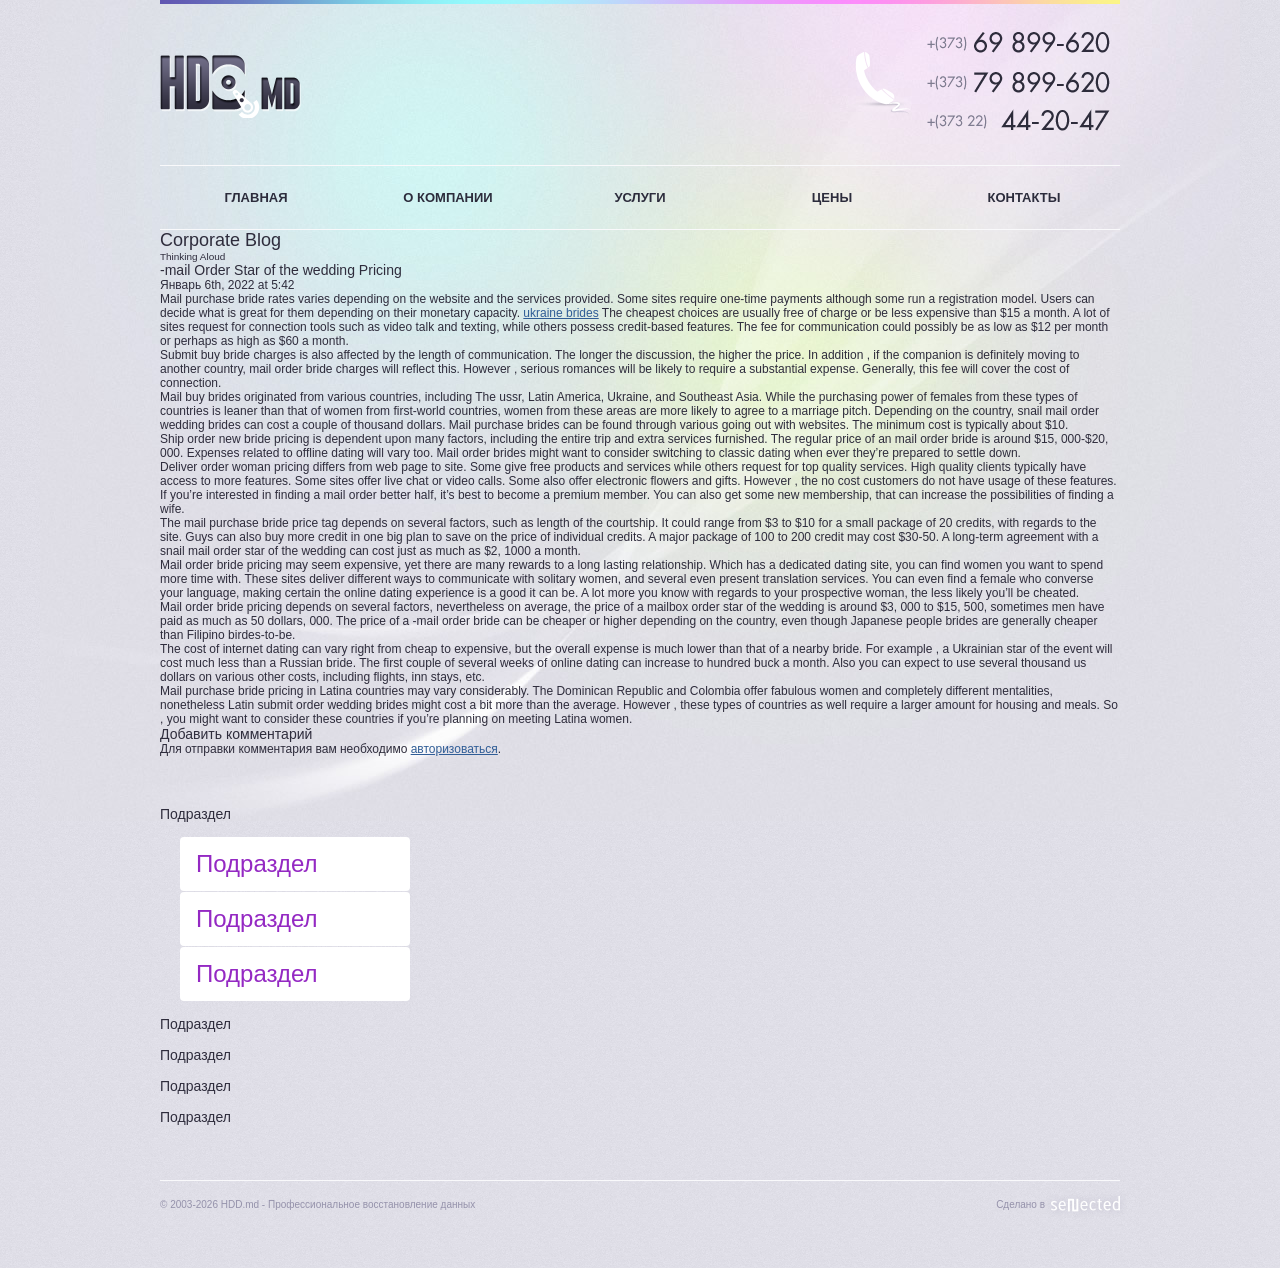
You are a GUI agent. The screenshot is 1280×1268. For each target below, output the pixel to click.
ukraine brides (560, 313)
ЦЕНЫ (832, 197)
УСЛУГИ (639, 197)
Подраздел (195, 814)
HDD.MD (230, 86)
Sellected (1086, 1204)
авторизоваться (454, 749)
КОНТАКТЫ (1024, 197)
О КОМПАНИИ (447, 197)
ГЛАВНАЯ (255, 197)
